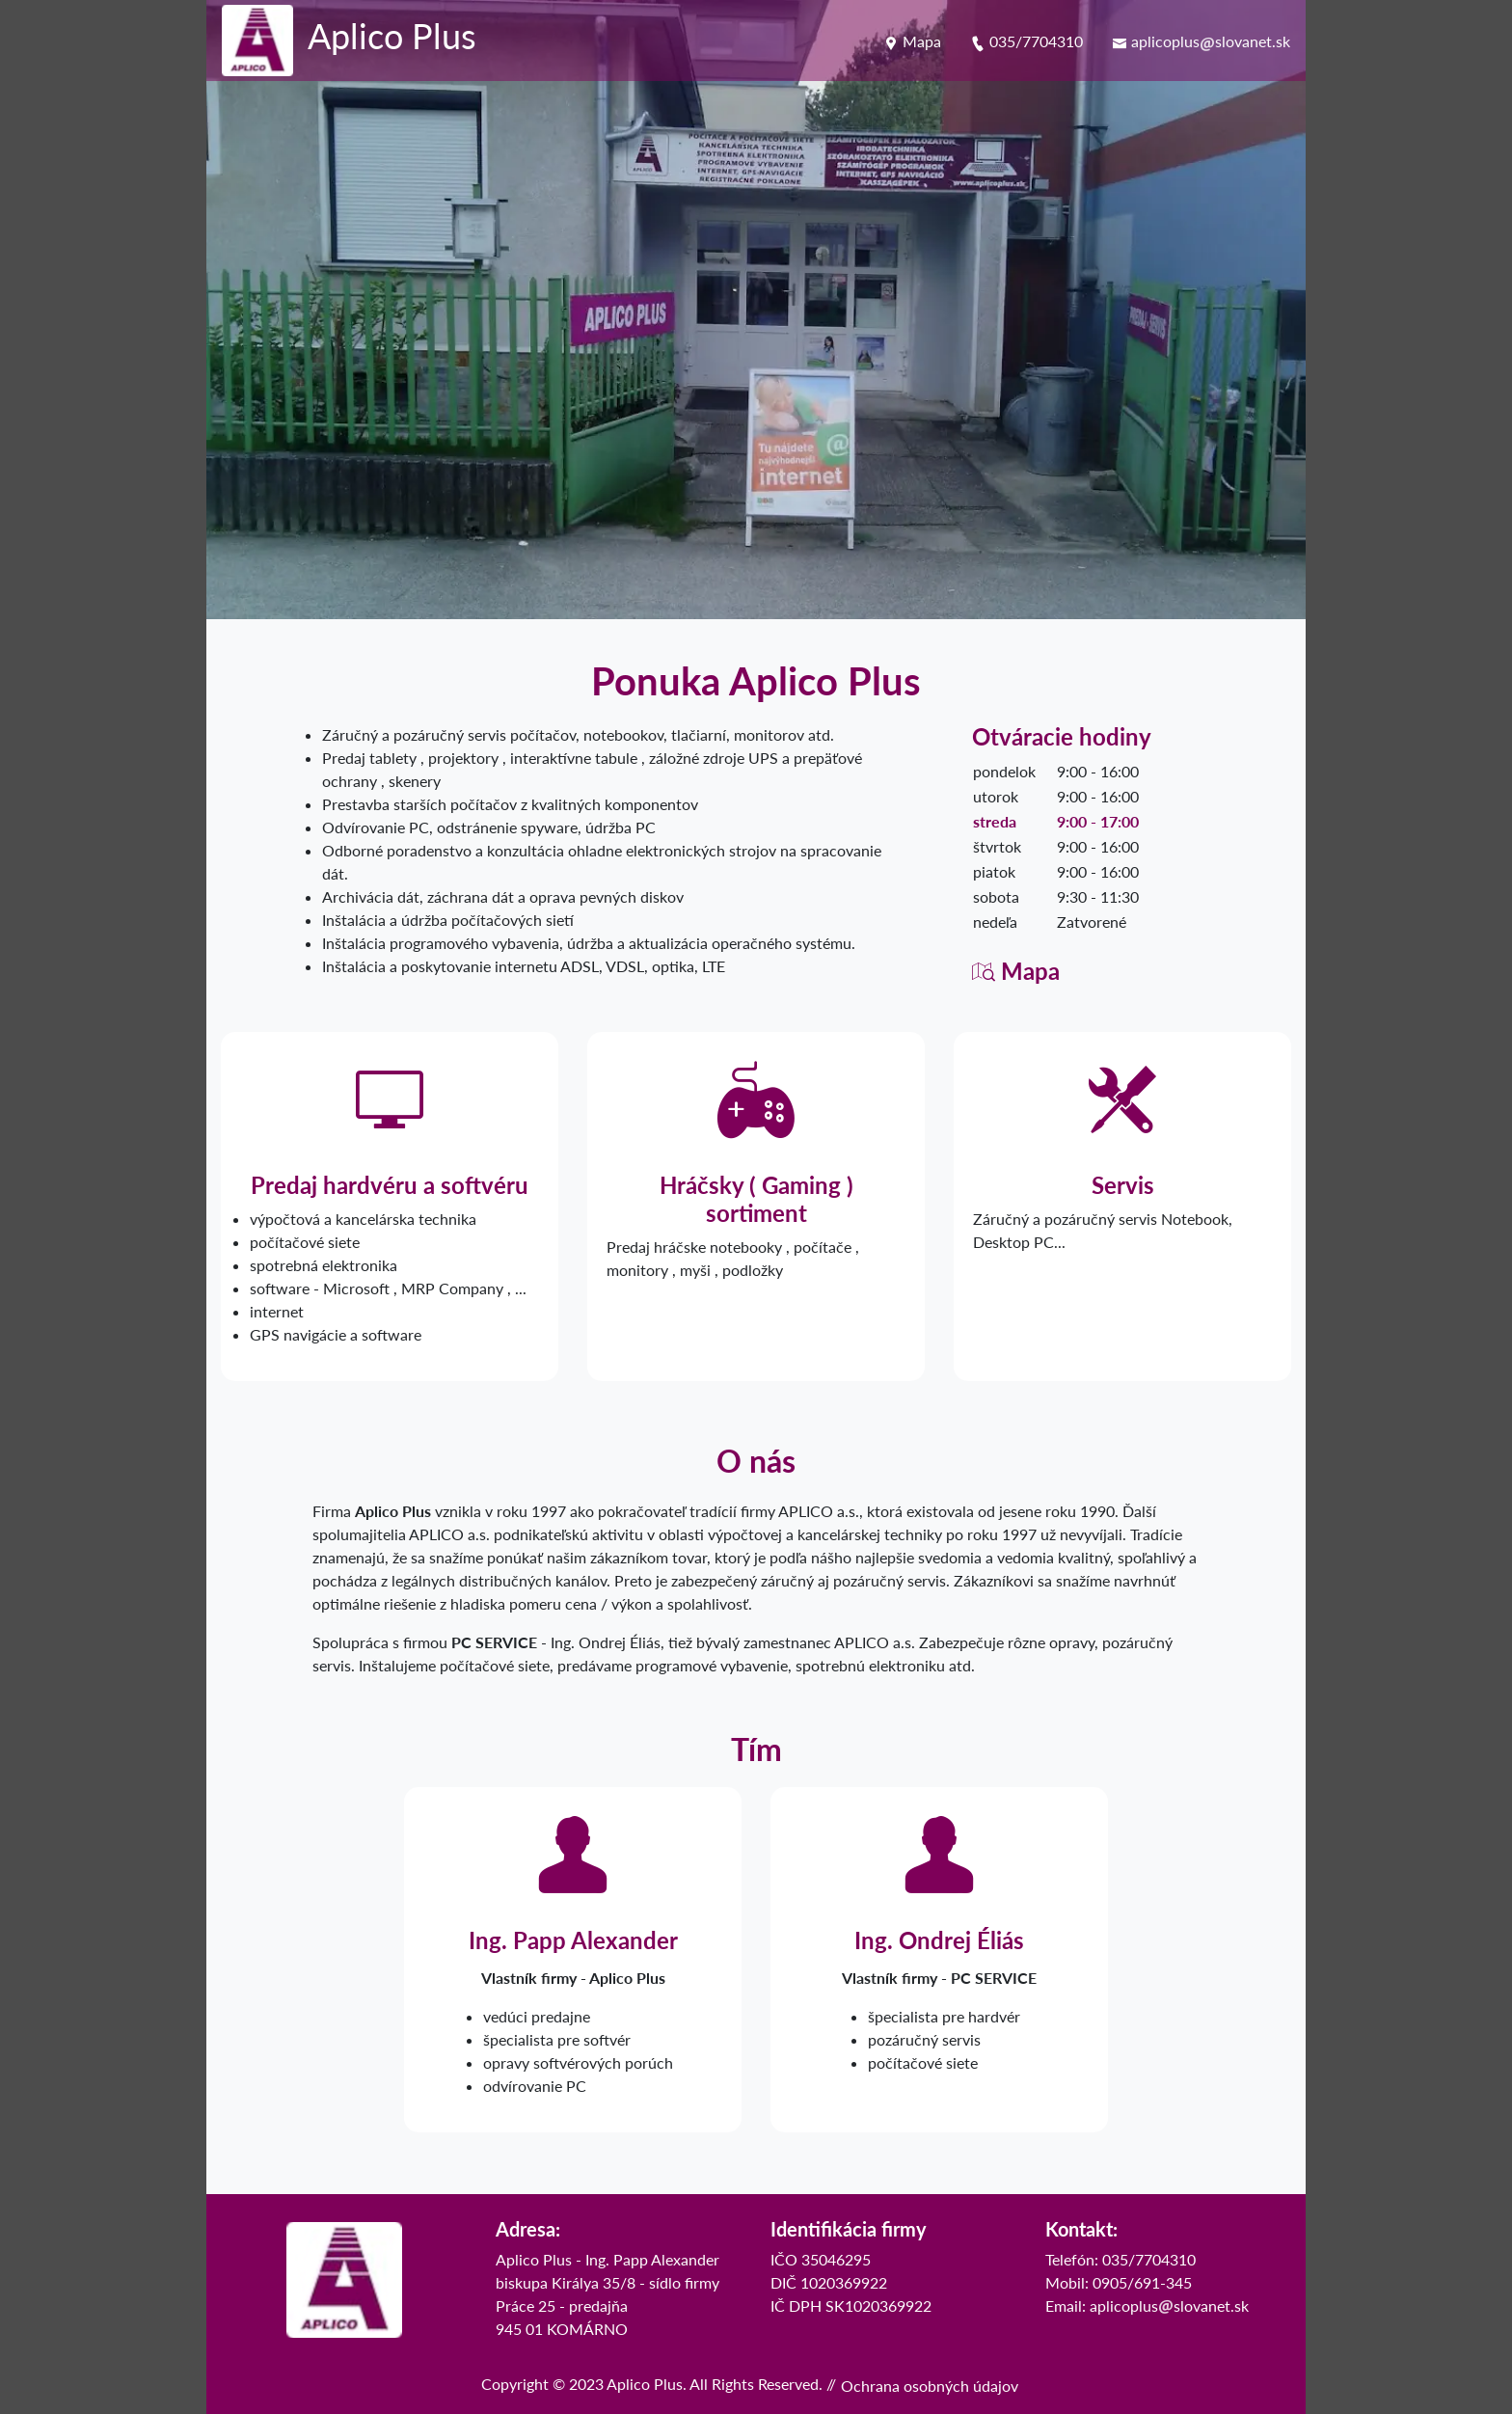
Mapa (912, 41)
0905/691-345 (1142, 2282)
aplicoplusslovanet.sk (1201, 41)
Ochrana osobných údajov (929, 2385)
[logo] (344, 2280)
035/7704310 (1026, 41)
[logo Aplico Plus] (349, 40)
